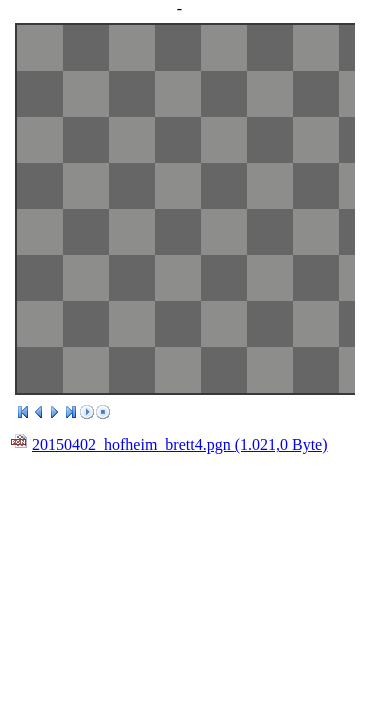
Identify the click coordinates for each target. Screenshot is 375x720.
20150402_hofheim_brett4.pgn (180, 444)
